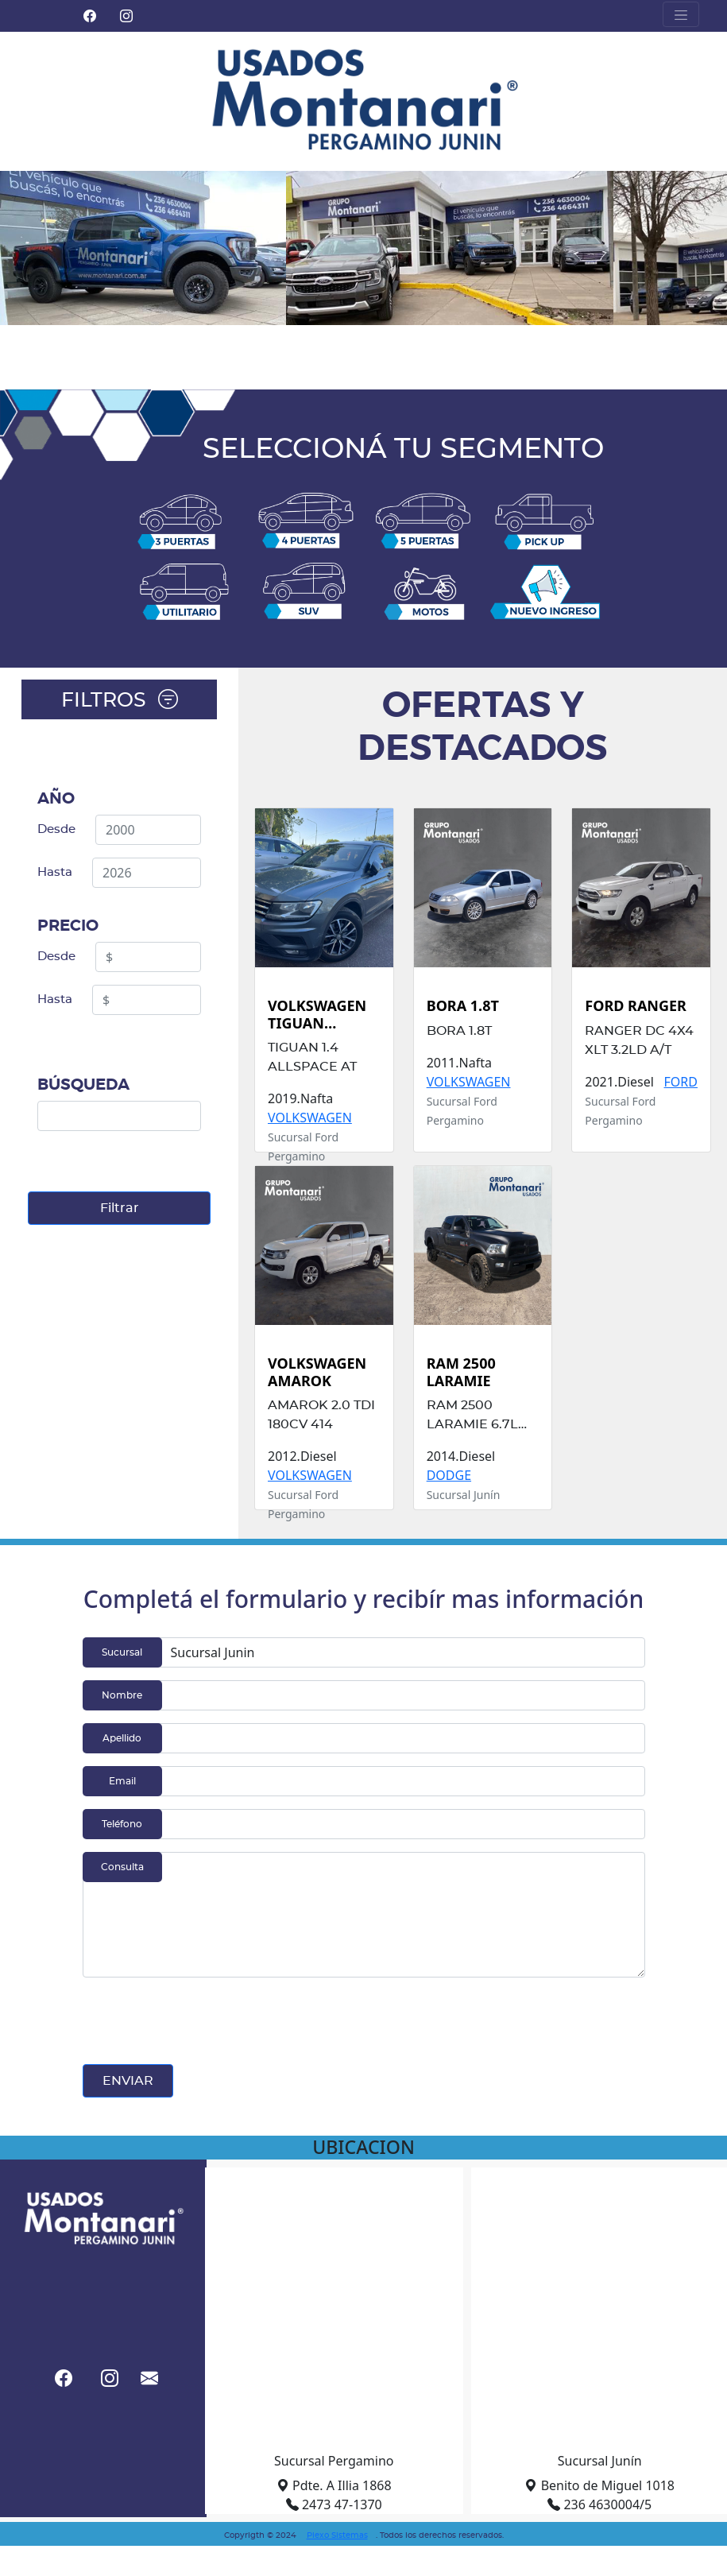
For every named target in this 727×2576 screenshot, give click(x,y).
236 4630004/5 (599, 2504)
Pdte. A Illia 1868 (334, 2485)
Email (122, 1781)
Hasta (54, 872)
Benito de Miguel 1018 (599, 2485)
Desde (56, 829)
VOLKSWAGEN (310, 1117)
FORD (681, 1081)
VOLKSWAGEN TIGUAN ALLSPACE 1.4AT (322, 1014)
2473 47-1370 (334, 2504)
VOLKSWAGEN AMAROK (317, 1372)
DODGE (449, 1475)
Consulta (122, 1867)
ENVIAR (127, 2080)
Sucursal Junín (600, 2460)
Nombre (122, 1695)
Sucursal (122, 1652)
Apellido (121, 1738)
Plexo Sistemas (337, 2535)
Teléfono (122, 1824)
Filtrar (119, 1208)
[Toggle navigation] (681, 14)
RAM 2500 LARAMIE (461, 1372)
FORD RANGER (635, 1006)
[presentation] (203, 2021)
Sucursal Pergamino (333, 2460)
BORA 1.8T (463, 1006)
